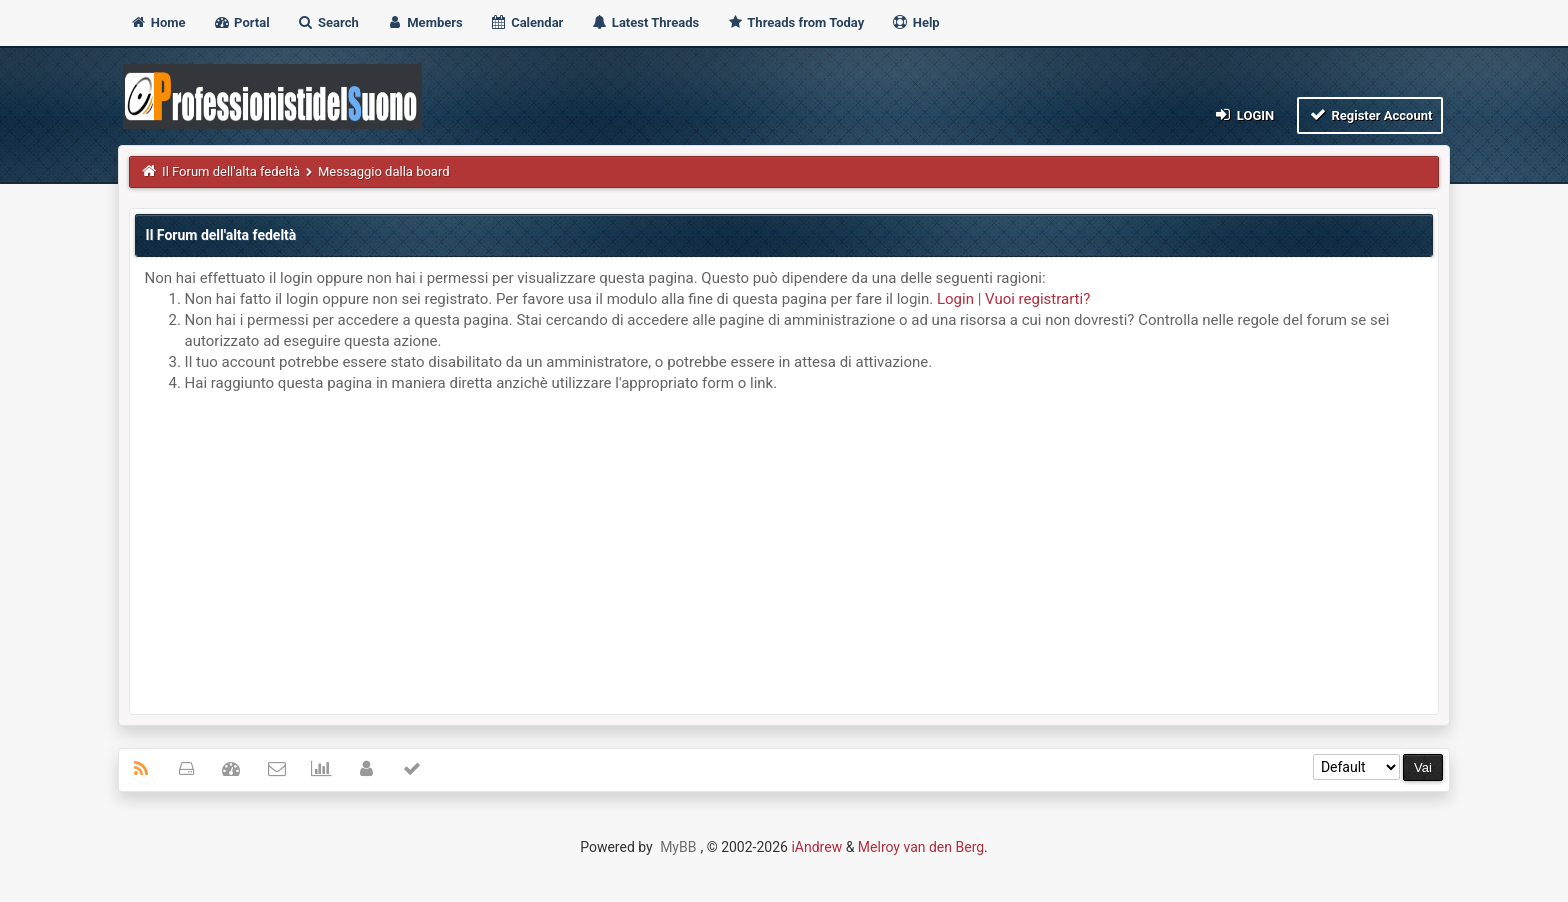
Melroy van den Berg (921, 847)
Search (328, 22)
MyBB (678, 847)
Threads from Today (795, 22)
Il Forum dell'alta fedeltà (231, 171)
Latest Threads (645, 22)
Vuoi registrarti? (1037, 299)
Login (1243, 114)
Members (424, 22)
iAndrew (816, 847)
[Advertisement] (784, 549)
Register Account (1370, 114)
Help (915, 22)
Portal (241, 22)
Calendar (526, 22)
